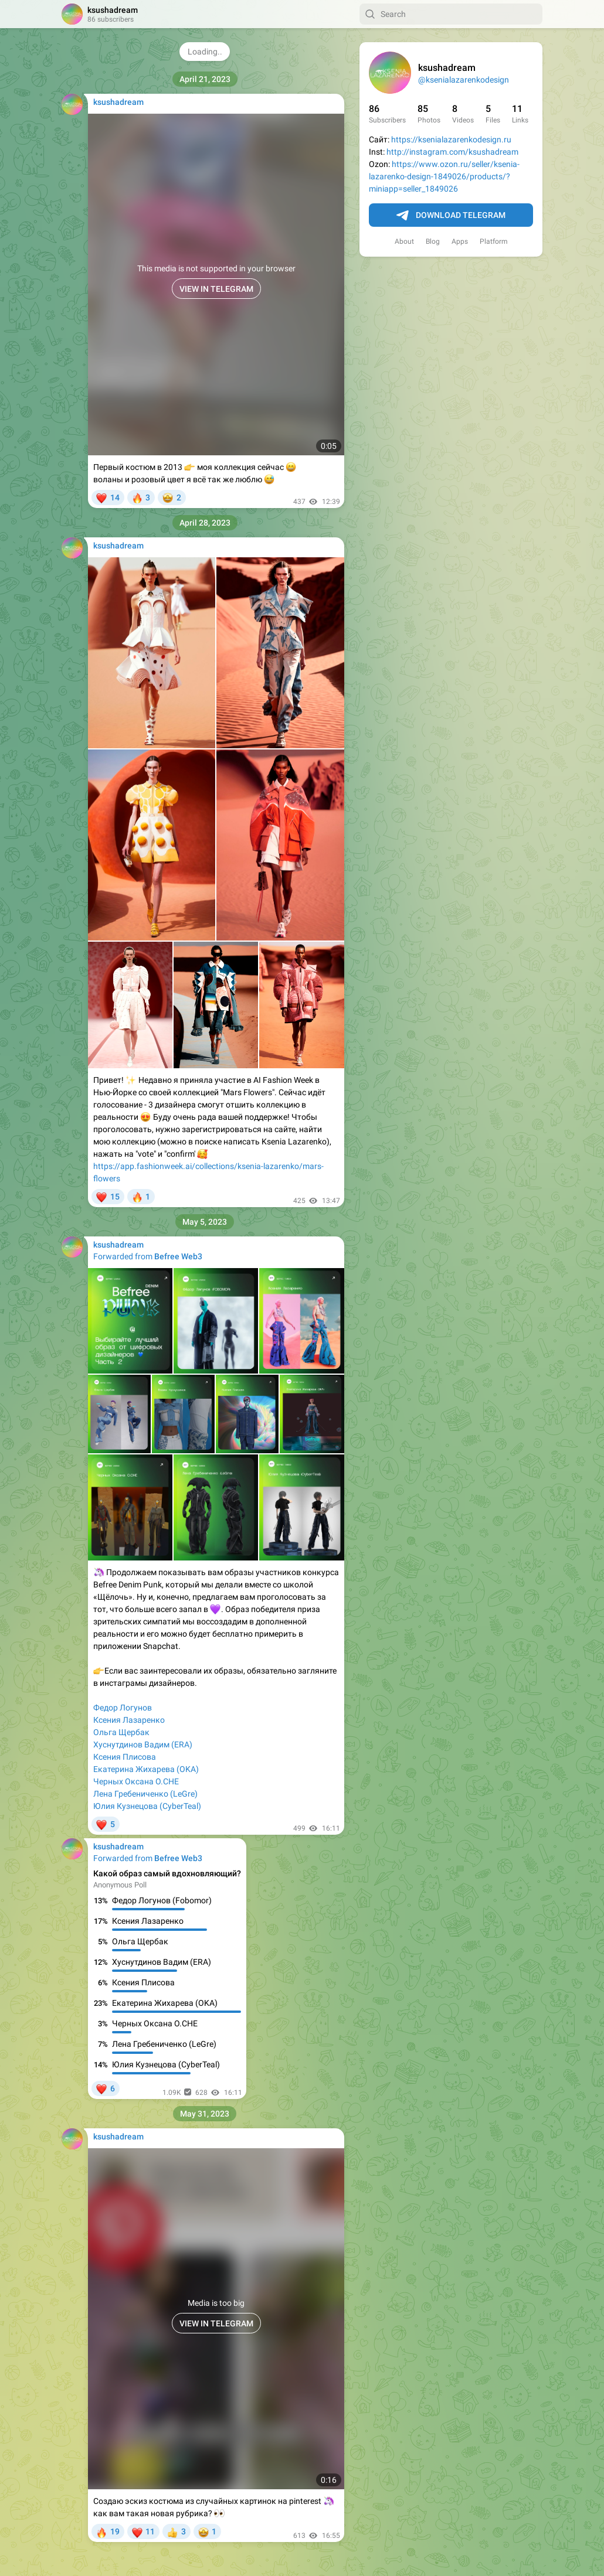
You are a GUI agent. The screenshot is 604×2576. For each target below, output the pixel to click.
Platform (494, 241)
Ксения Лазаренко (129, 1720)
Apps (460, 241)
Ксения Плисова (124, 1756)
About (404, 241)
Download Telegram (450, 215)
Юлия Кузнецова (125, 1806)
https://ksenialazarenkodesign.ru (451, 139)
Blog (433, 241)
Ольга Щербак (121, 1732)
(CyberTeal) (180, 1806)
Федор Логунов (122, 1707)
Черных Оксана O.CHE (136, 1781)
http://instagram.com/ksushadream (452, 151)
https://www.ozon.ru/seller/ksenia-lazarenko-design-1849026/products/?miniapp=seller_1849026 (444, 176)
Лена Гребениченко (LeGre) (145, 1793)
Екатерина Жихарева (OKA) (146, 1769)
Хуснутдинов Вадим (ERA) (142, 1744)
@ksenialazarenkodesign (463, 79)
